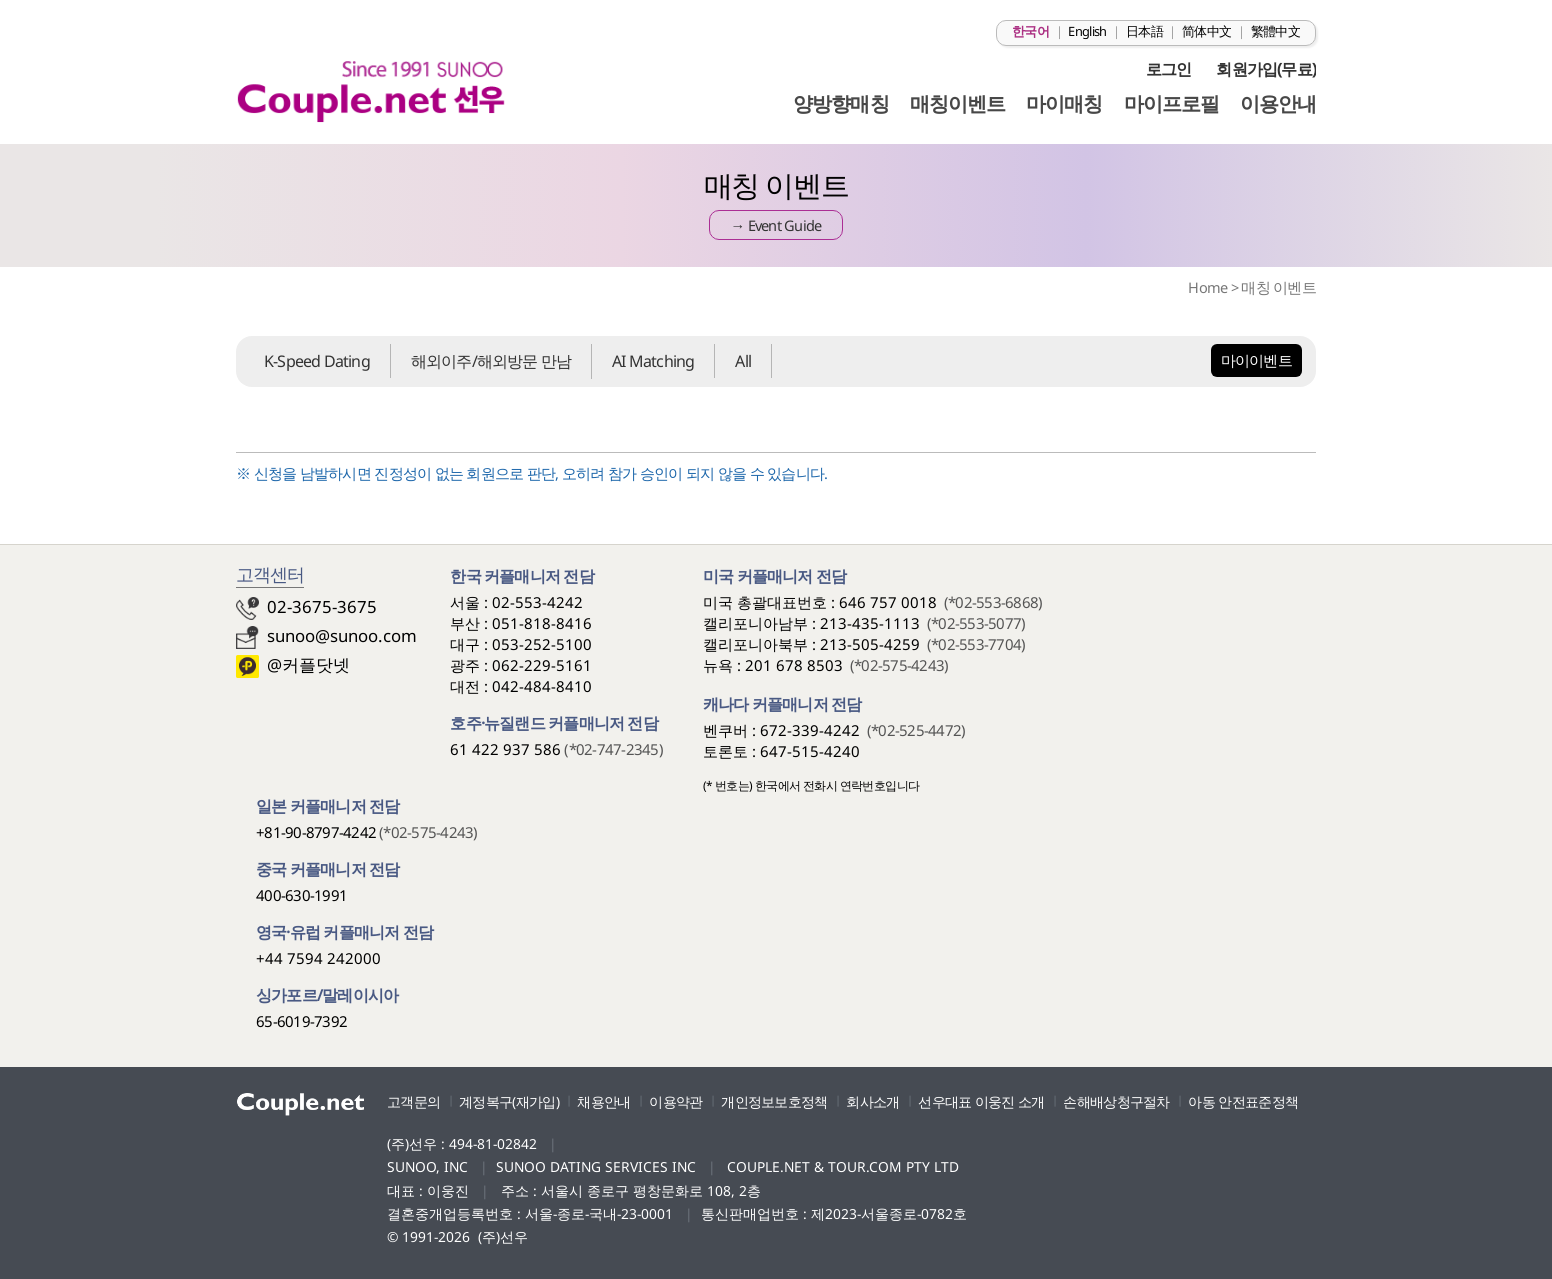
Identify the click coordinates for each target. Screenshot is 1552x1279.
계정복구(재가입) (509, 1101)
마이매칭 (1064, 103)
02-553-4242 (537, 602)
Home (1207, 287)
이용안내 (1278, 103)
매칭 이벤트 (1278, 287)
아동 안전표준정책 (1243, 1101)
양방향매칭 (840, 103)
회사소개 (872, 1101)
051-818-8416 (542, 623)
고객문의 (413, 1101)
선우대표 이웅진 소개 (981, 1101)
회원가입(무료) (1266, 69)
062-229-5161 (542, 665)
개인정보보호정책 (774, 1101)
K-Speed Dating (317, 361)
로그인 (1169, 69)
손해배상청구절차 (1116, 1101)
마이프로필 (1171, 103)
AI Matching (653, 361)
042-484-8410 (542, 686)
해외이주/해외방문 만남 (491, 361)
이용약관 (675, 1101)
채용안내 (603, 1101)
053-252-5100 (542, 644)
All (743, 361)
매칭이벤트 (957, 103)
